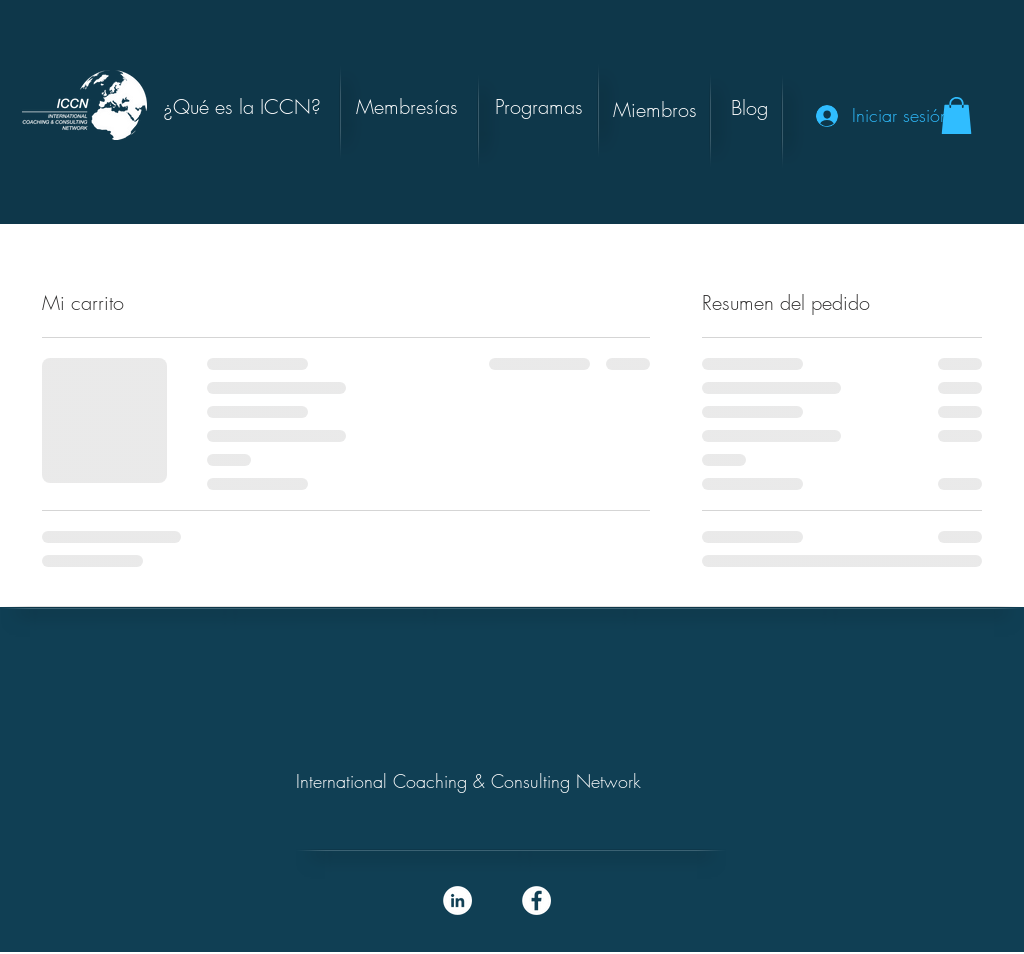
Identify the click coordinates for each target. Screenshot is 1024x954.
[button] (749, 107)
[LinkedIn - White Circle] (457, 900)
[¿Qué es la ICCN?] (241, 106)
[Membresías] (407, 106)
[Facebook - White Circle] (536, 900)
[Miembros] (655, 109)
